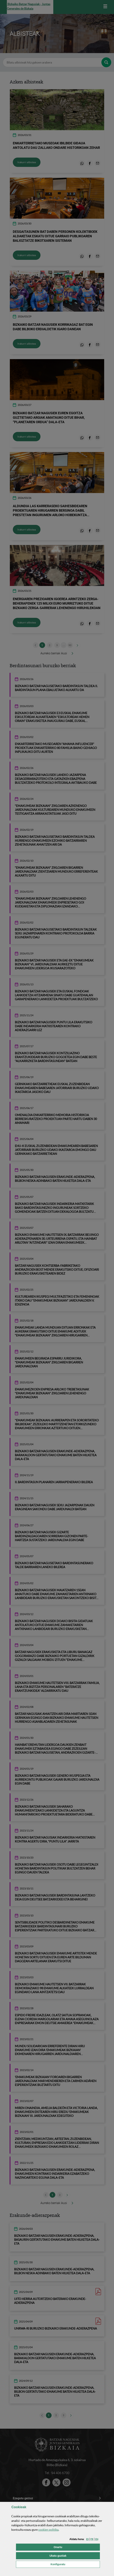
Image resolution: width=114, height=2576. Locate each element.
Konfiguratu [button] (75, 2564)
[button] (87, 2539)
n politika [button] (48, 2529)
